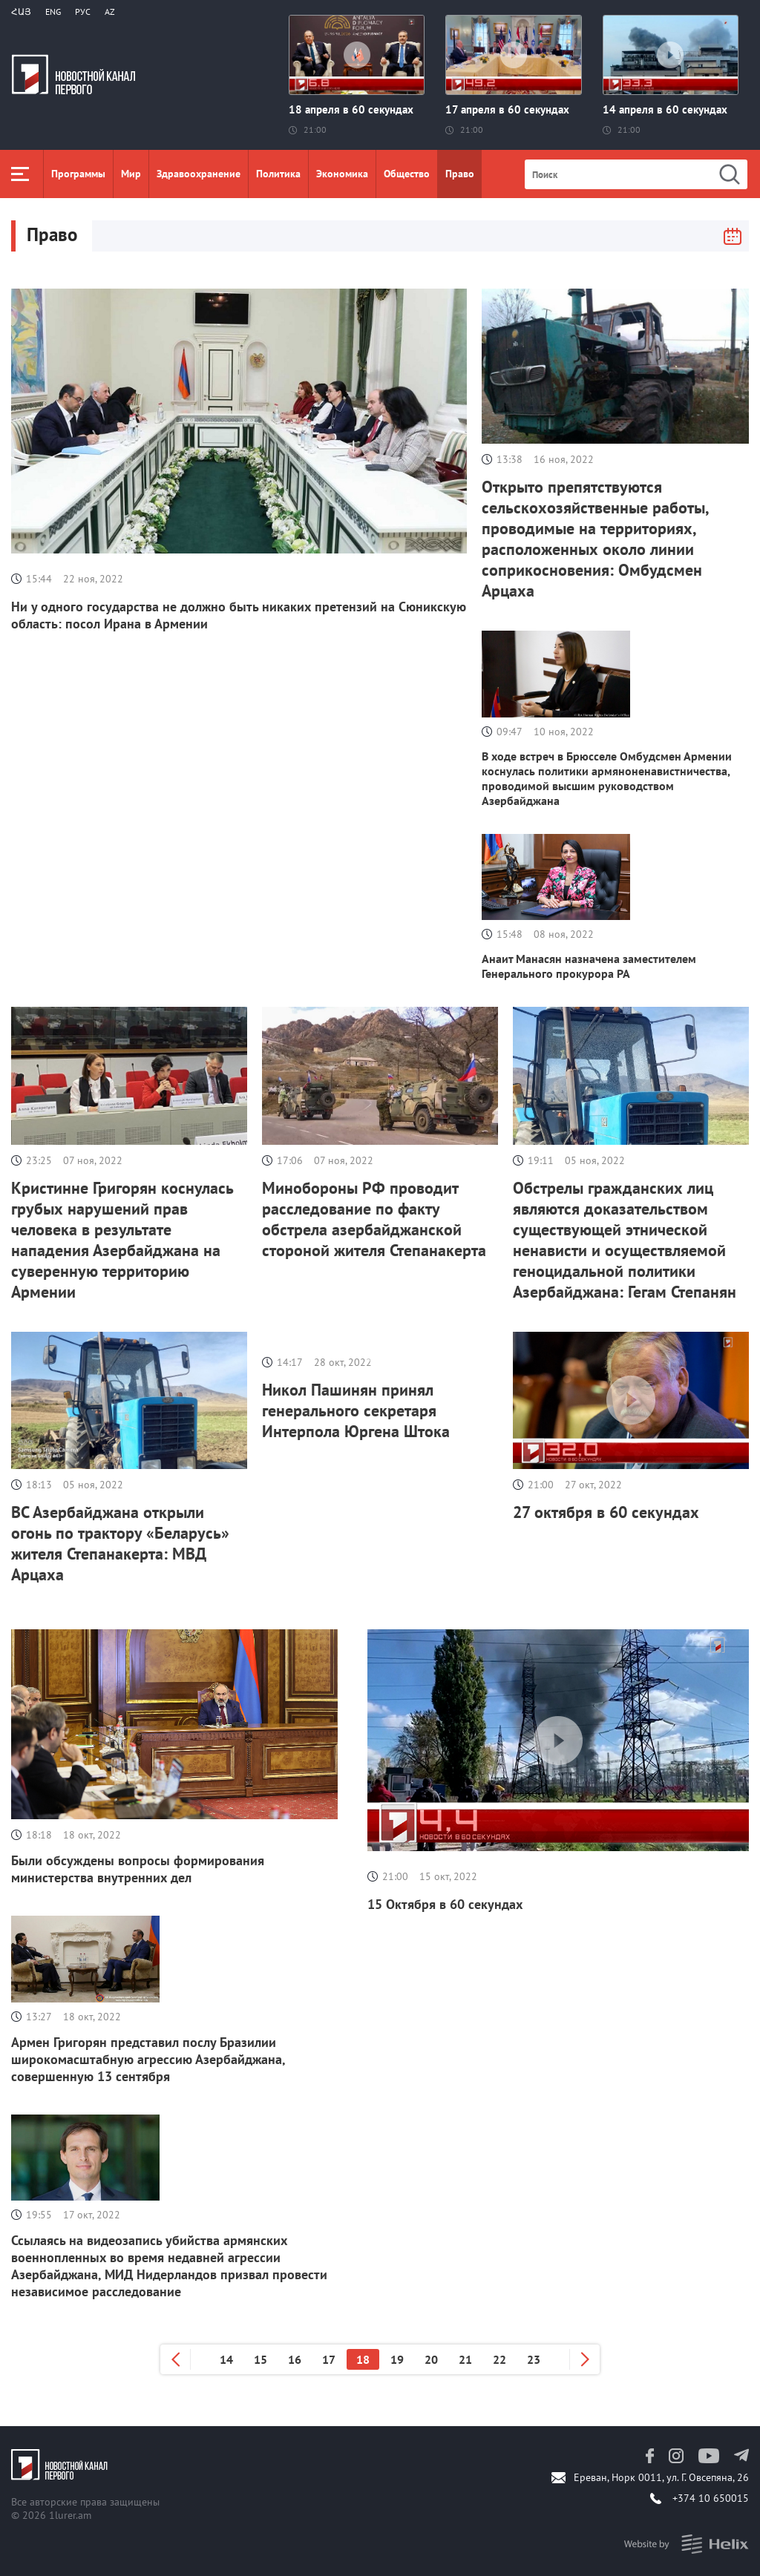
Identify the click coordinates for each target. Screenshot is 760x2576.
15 (260, 2359)
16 (294, 2359)
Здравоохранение (198, 173)
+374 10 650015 (710, 2498)
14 (226, 2359)
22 (499, 2359)
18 (363, 2359)
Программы (78, 173)
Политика (278, 173)
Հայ (21, 11)
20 (431, 2359)
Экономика (342, 173)
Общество (407, 173)
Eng (53, 11)
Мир (131, 173)
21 (465, 2359)
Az (110, 11)
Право (459, 173)
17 (328, 2359)
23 (533, 2359)
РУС (83, 11)
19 (397, 2359)
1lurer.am (70, 2515)
